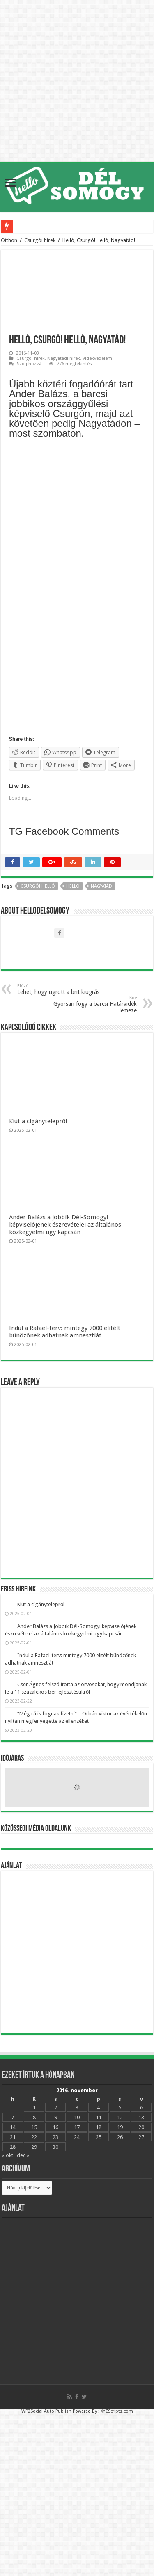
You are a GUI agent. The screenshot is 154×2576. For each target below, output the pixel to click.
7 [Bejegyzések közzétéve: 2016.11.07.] (12, 2117)
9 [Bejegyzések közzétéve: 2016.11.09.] (55, 2117)
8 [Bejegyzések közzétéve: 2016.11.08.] (34, 2117)
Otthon (9, 240)
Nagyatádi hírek (63, 358)
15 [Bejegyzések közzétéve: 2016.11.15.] (34, 2127)
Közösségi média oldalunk (36, 1829)
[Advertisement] (77, 1952)
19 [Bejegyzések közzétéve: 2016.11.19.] (120, 2127)
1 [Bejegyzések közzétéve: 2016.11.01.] (34, 2107)
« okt (7, 2155)
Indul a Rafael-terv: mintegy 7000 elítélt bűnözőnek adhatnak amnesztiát (64, 1331)
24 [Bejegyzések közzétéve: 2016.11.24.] (77, 2137)
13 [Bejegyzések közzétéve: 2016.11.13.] (141, 2117)
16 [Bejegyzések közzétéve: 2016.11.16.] (55, 2127)
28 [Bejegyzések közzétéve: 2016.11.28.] (13, 2147)
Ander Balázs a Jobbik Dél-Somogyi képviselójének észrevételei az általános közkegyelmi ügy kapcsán (65, 1225)
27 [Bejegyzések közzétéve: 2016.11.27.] (141, 2137)
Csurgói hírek (39, 240)
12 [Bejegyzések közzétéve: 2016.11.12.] (120, 2117)
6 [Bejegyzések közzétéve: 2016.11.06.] (141, 2107)
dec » (23, 2155)
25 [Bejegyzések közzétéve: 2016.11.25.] (98, 2137)
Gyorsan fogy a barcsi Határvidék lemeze (95, 1004)
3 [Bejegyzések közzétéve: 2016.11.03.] (77, 2107)
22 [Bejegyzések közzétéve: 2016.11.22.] (34, 2137)
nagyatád (101, 886)
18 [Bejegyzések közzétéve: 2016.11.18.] (98, 2127)
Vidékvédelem (97, 358)
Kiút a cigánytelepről (38, 1121)
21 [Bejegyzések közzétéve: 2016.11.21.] (13, 2137)
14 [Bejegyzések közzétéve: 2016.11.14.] (13, 2127)
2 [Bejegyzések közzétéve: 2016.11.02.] (55, 2107)
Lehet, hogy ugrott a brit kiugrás (59, 989)
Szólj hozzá (29, 363)
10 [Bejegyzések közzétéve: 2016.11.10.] (77, 2117)
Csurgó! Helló (38, 886)
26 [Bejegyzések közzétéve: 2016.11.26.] (120, 2137)
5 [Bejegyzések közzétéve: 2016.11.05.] (119, 2107)
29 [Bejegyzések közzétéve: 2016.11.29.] (34, 2147)
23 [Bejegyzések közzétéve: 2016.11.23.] (55, 2137)
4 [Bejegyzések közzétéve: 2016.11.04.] (98, 2107)
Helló (73, 886)
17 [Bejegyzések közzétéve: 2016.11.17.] (77, 2127)
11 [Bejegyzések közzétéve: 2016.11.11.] (98, 2117)
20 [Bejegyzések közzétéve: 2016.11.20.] (141, 2127)
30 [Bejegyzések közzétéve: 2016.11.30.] (55, 2147)
